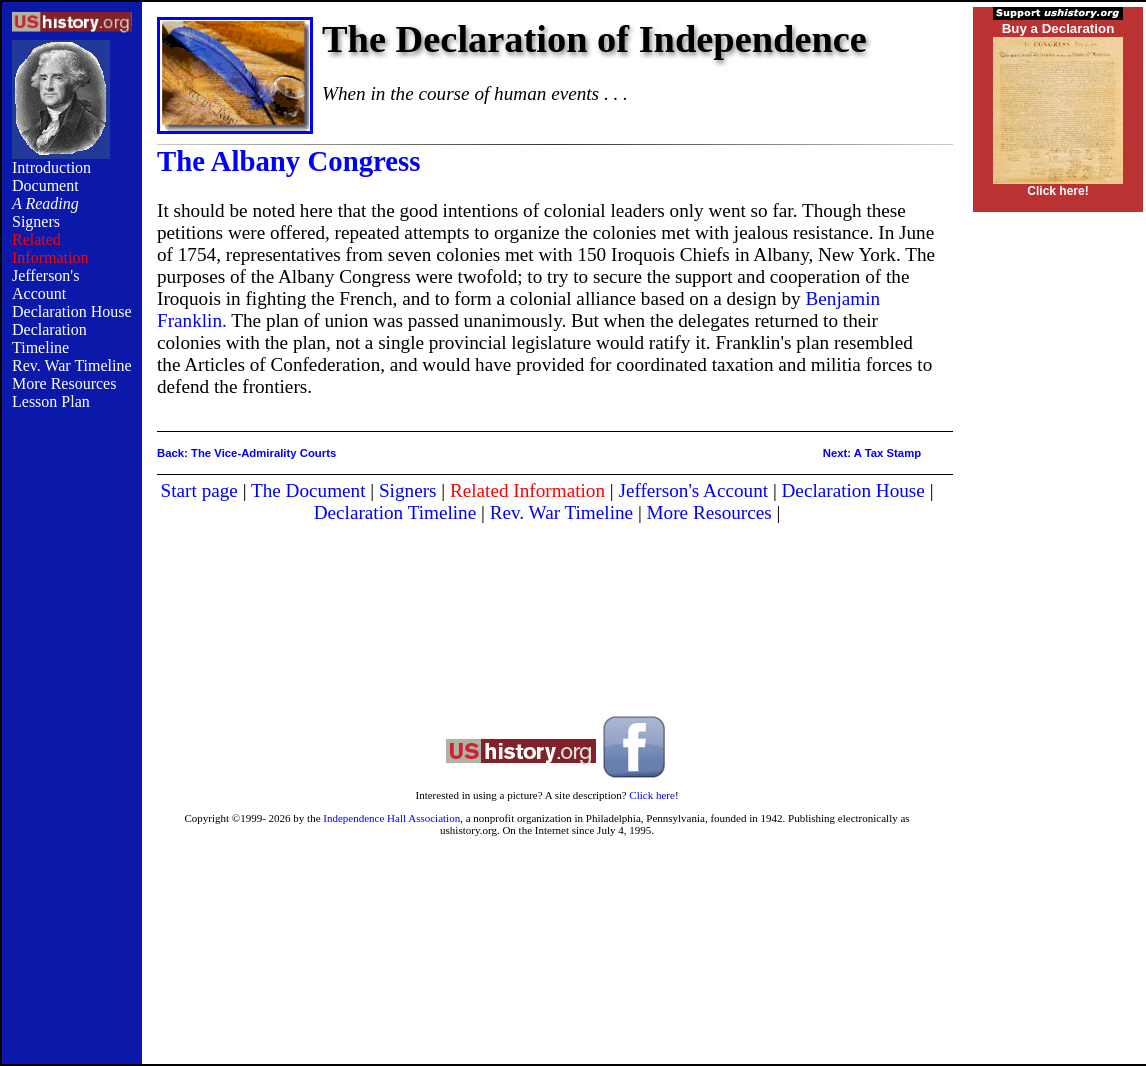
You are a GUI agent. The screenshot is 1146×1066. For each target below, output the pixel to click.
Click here (652, 795)
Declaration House (72, 311)
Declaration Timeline (49, 338)
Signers (36, 221)
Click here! (1057, 191)
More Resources (64, 383)
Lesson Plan (51, 401)
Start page (199, 490)
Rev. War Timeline (72, 365)
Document (45, 185)
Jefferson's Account (45, 284)
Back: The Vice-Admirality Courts (246, 453)
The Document (308, 490)
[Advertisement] (72, 752)
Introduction (51, 167)
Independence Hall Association (391, 818)
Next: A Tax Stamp (872, 453)
